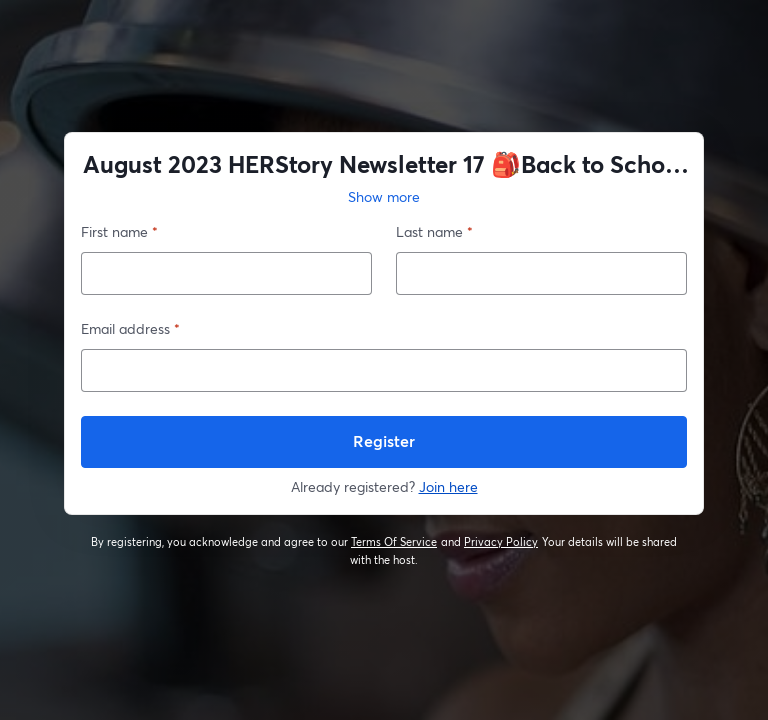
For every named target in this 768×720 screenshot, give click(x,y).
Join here (448, 486)
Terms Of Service (394, 542)
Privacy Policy (501, 542)
